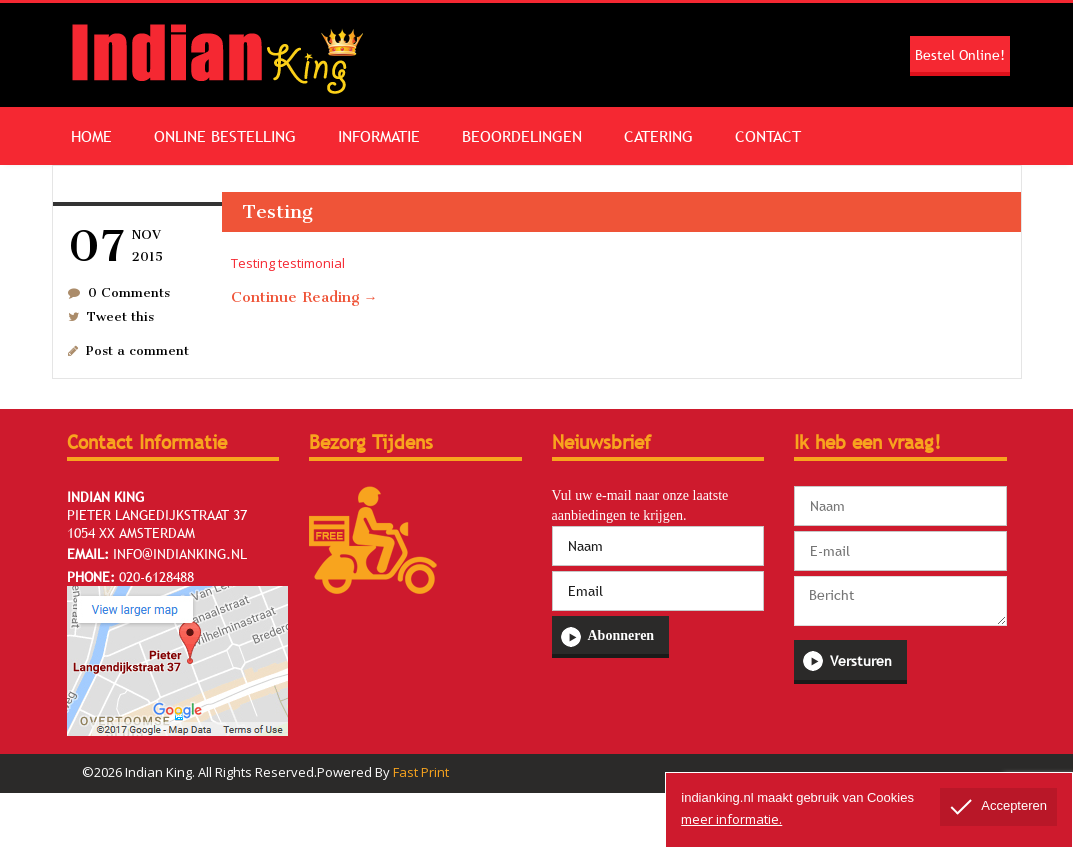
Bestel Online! (960, 55)
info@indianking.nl (180, 554)
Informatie (379, 136)
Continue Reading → (304, 297)
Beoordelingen (522, 136)
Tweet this (120, 316)
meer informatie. (731, 819)
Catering (658, 136)
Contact (768, 136)
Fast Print (421, 772)
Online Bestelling (225, 136)
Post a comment (137, 350)
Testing (277, 211)
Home (91, 136)
